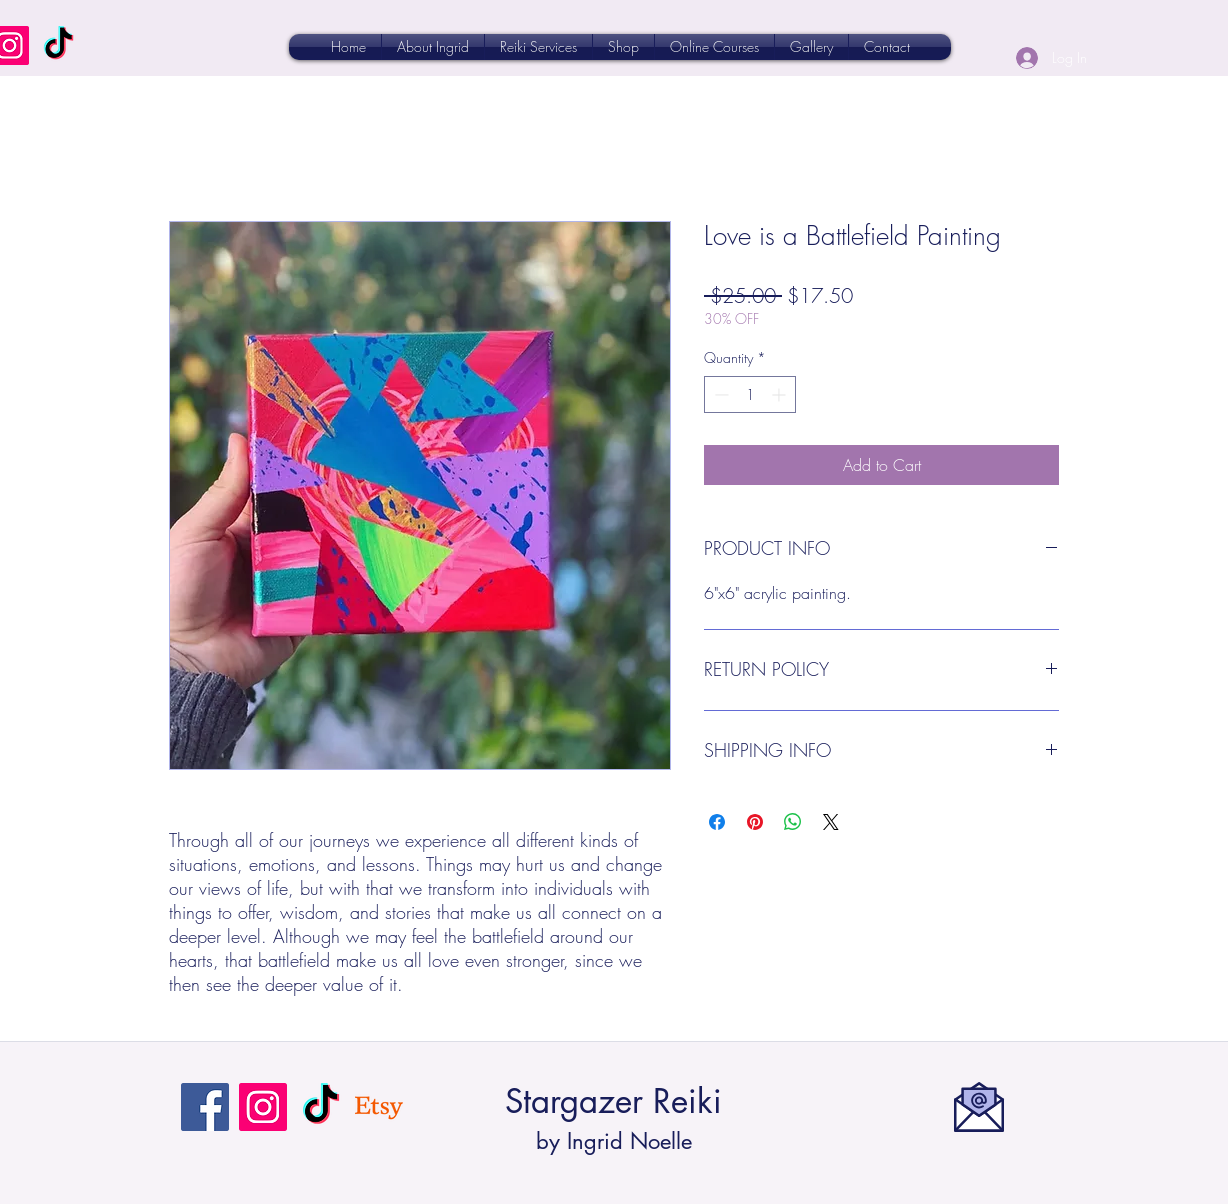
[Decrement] (719, 394)
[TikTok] (58, 45)
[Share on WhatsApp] (793, 822)
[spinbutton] (750, 394)
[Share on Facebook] (717, 822)
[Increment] (780, 394)
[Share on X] (831, 822)
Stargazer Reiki (613, 1101)
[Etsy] (379, 1107)
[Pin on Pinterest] (755, 822)
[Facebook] (205, 1107)
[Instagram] (263, 1107)
